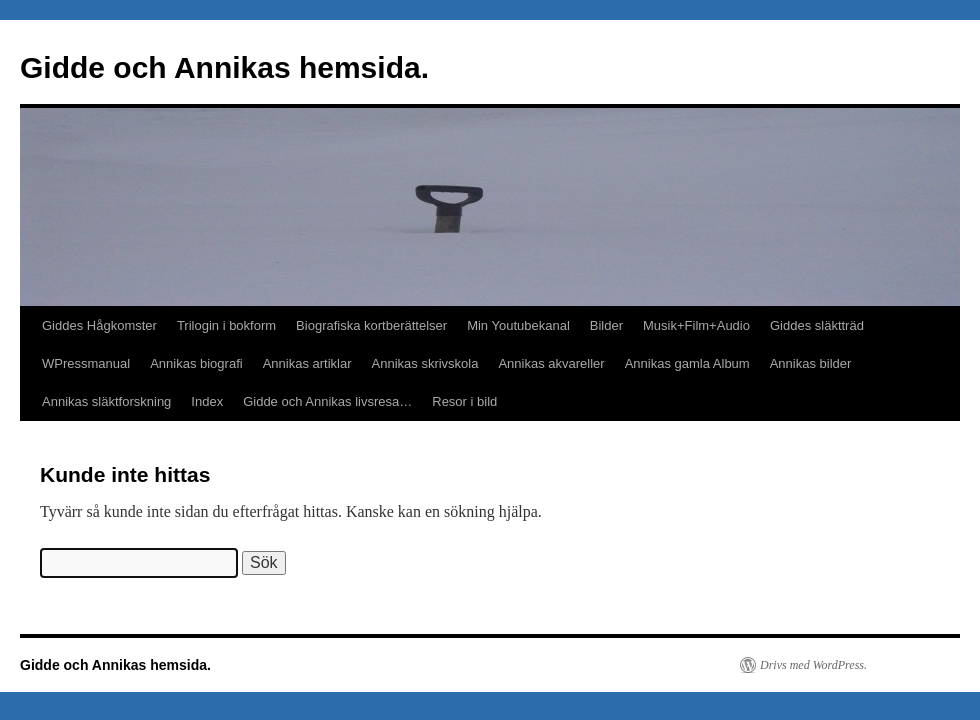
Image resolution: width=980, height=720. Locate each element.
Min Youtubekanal (518, 325)
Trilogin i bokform (226, 325)
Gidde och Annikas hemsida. (224, 67)
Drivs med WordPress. (813, 665)
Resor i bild (464, 401)
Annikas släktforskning (106, 401)
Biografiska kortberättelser (371, 325)
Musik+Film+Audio (696, 325)
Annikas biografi (196, 363)
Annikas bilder (811, 363)
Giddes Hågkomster (99, 325)
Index (207, 401)
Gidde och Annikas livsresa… (327, 401)
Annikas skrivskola (425, 363)
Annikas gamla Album (687, 363)
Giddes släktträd (817, 325)
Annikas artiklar (307, 363)
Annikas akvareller (551, 363)
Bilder (606, 325)
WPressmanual (86, 363)
